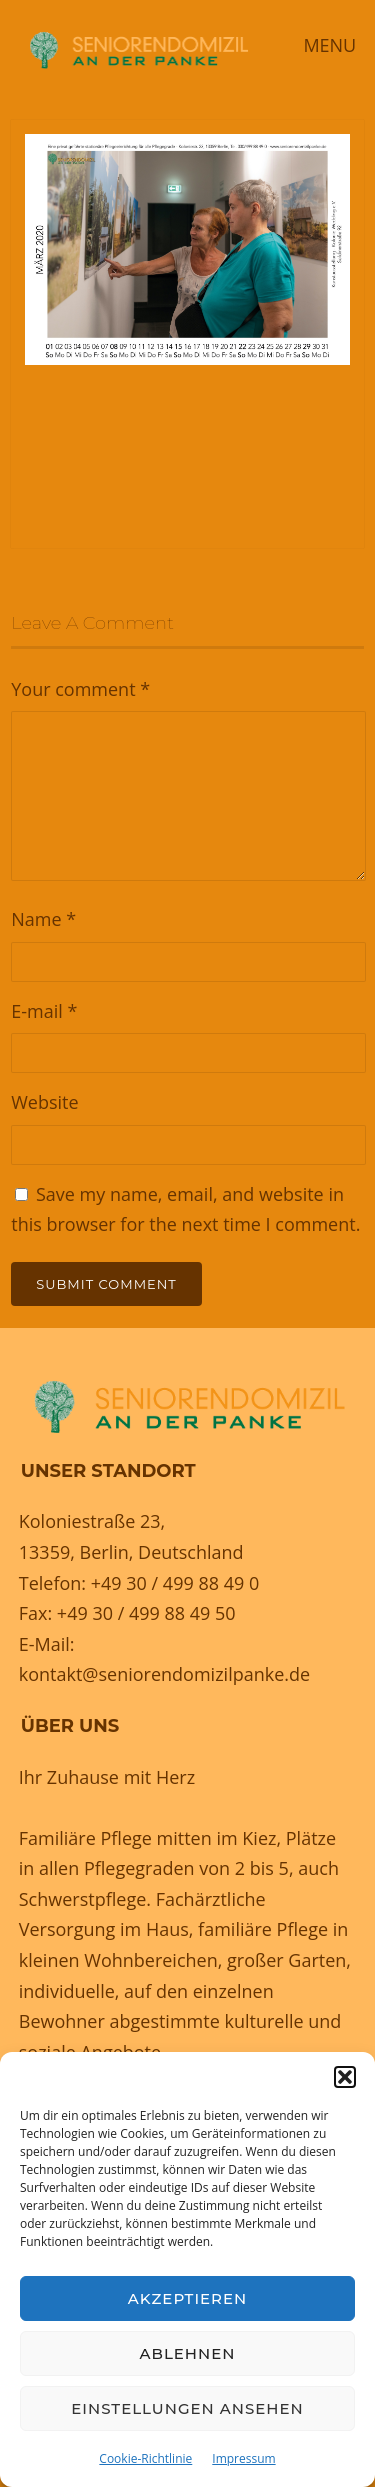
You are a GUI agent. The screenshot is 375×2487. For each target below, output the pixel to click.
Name (43, 919)
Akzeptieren (188, 2298)
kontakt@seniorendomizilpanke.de (164, 1674)
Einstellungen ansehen (187, 2408)
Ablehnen (188, 2353)
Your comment (80, 689)
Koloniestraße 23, (92, 1521)
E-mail (44, 1011)
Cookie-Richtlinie (145, 2458)
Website (44, 1102)
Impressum (243, 2458)
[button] (345, 2077)
